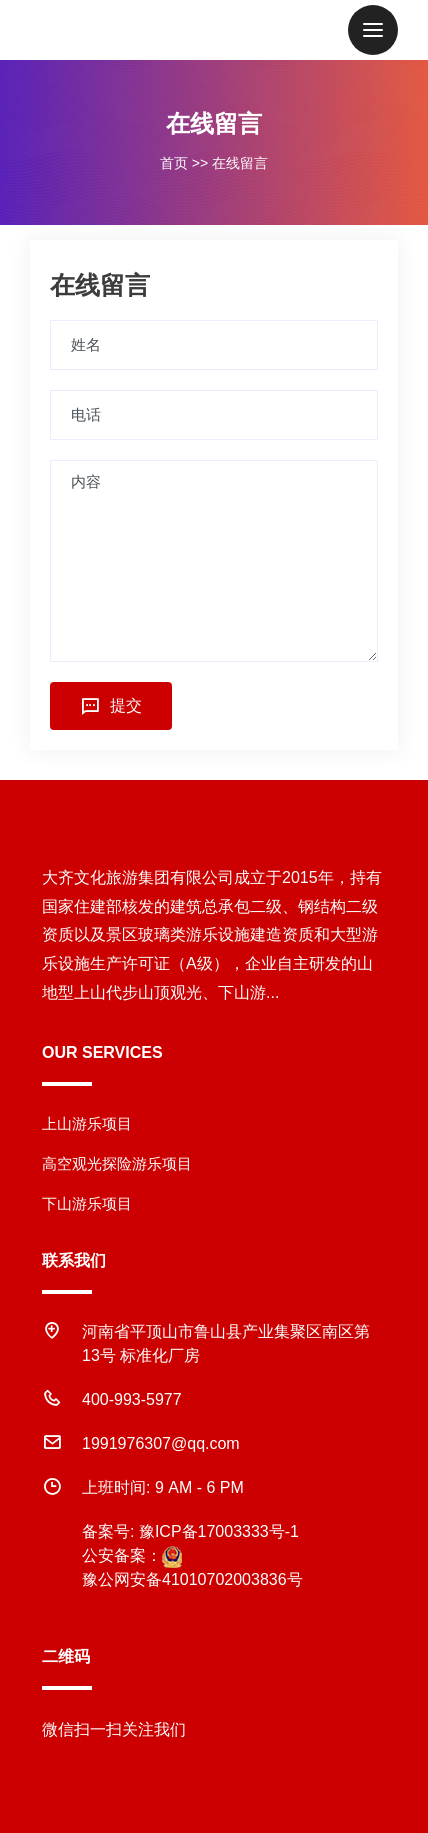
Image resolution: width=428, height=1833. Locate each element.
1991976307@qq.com (161, 1443)
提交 (111, 706)
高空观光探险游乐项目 (117, 1163)
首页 (174, 163)
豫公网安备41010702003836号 (192, 1579)
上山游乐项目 (87, 1123)
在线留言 (240, 163)
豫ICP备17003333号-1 (219, 1531)
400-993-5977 (132, 1399)
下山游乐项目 (87, 1203)
